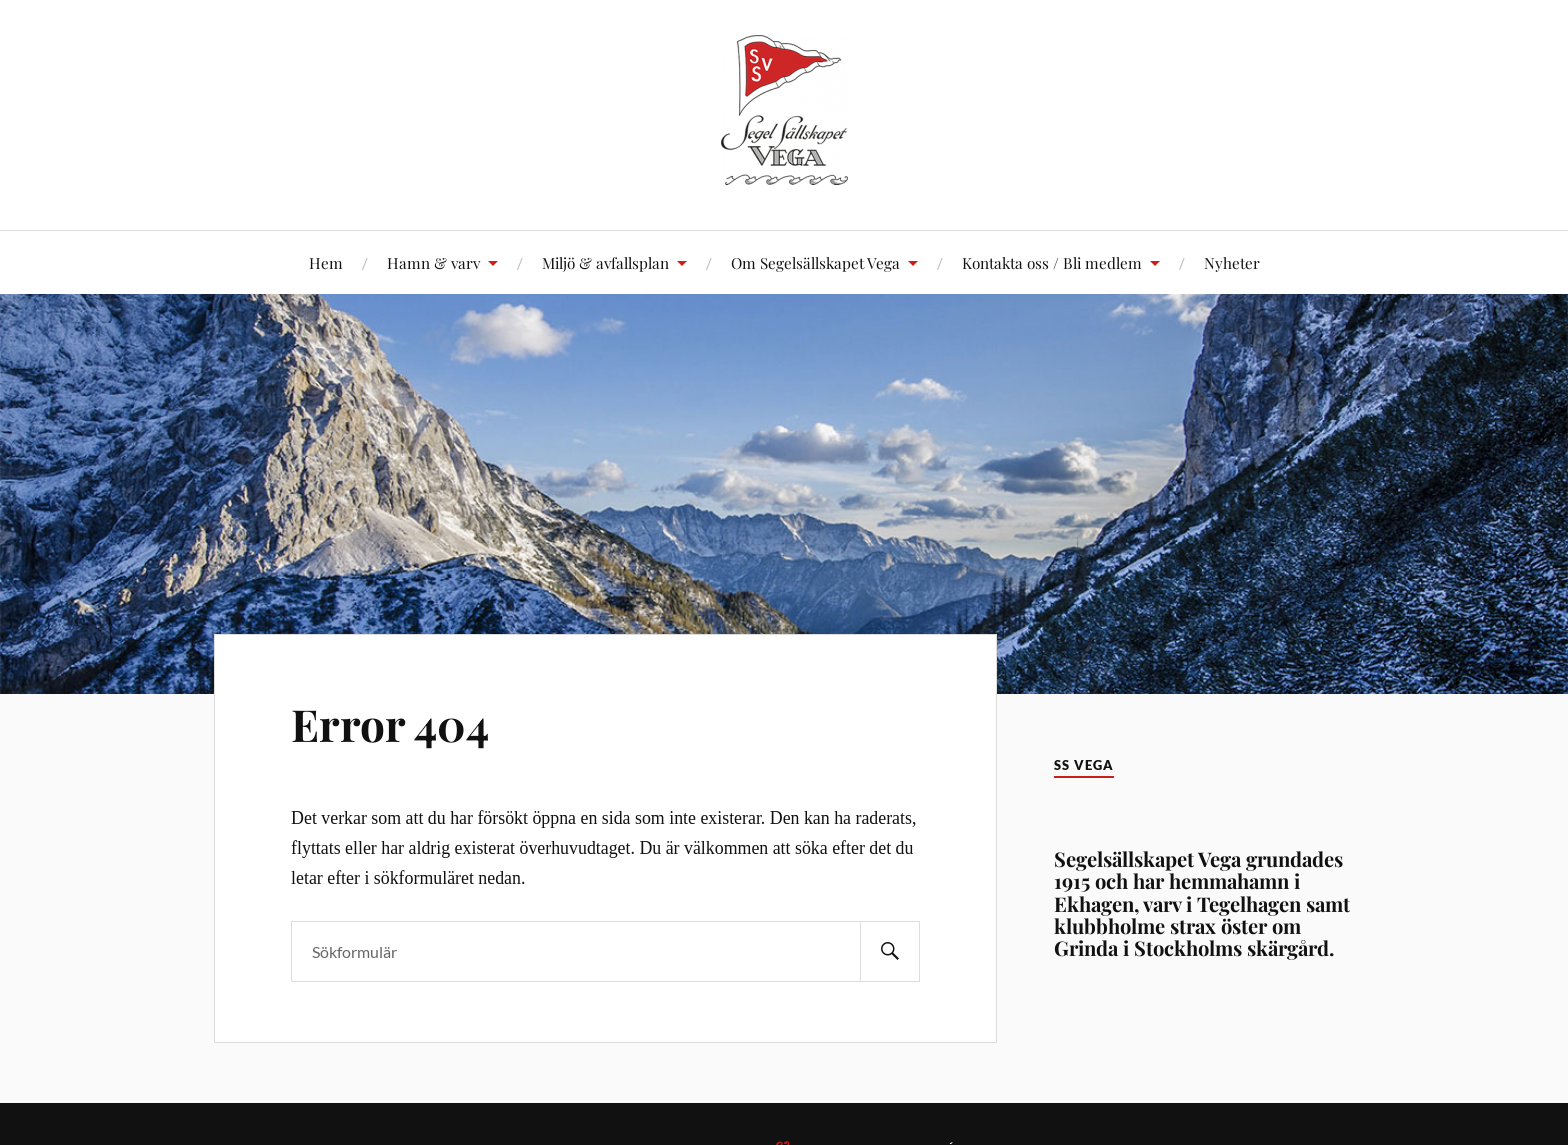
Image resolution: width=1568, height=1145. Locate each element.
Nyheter (1232, 262)
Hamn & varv (433, 262)
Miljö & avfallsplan (605, 262)
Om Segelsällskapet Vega (815, 262)
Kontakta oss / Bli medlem (1052, 262)
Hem (326, 262)
